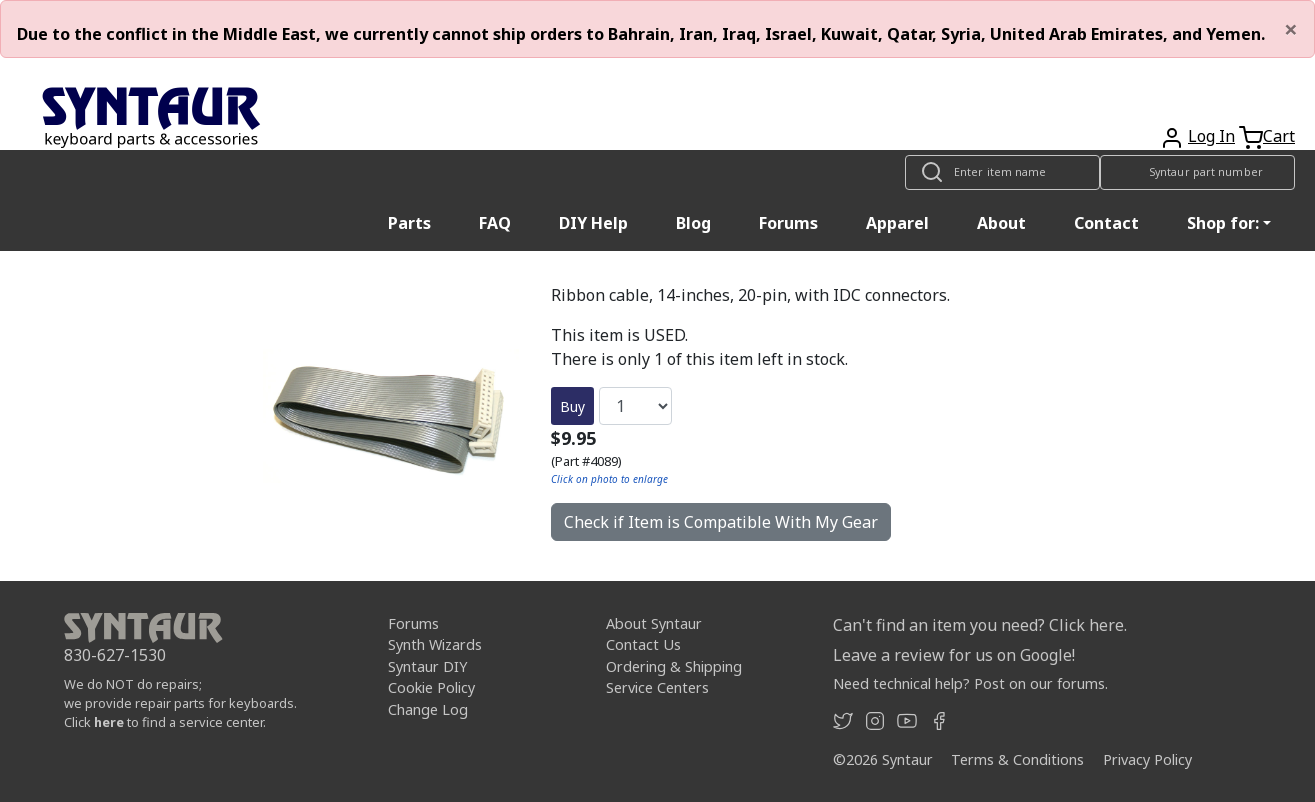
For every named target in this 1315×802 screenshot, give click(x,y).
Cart (1279, 136)
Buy (572, 406)
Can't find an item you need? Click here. (980, 625)
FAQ (495, 223)
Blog (693, 223)
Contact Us (643, 644)
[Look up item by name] (1002, 172)
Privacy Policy (1147, 759)
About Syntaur (654, 623)
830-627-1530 (115, 655)
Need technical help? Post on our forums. (970, 683)
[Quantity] (635, 406)
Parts (409, 223)
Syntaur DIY (427, 666)
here (109, 722)
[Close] (1291, 29)
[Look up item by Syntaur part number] (1197, 172)
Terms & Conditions (1017, 759)
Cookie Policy (431, 687)
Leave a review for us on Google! (954, 655)
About (1001, 223)
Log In (1211, 136)
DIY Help (593, 223)
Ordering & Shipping (674, 666)
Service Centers (657, 687)
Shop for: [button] (1223, 223)
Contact (1106, 223)
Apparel (897, 223)
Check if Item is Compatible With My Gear (721, 522)
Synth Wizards (435, 644)
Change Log (428, 709)
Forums (788, 223)
